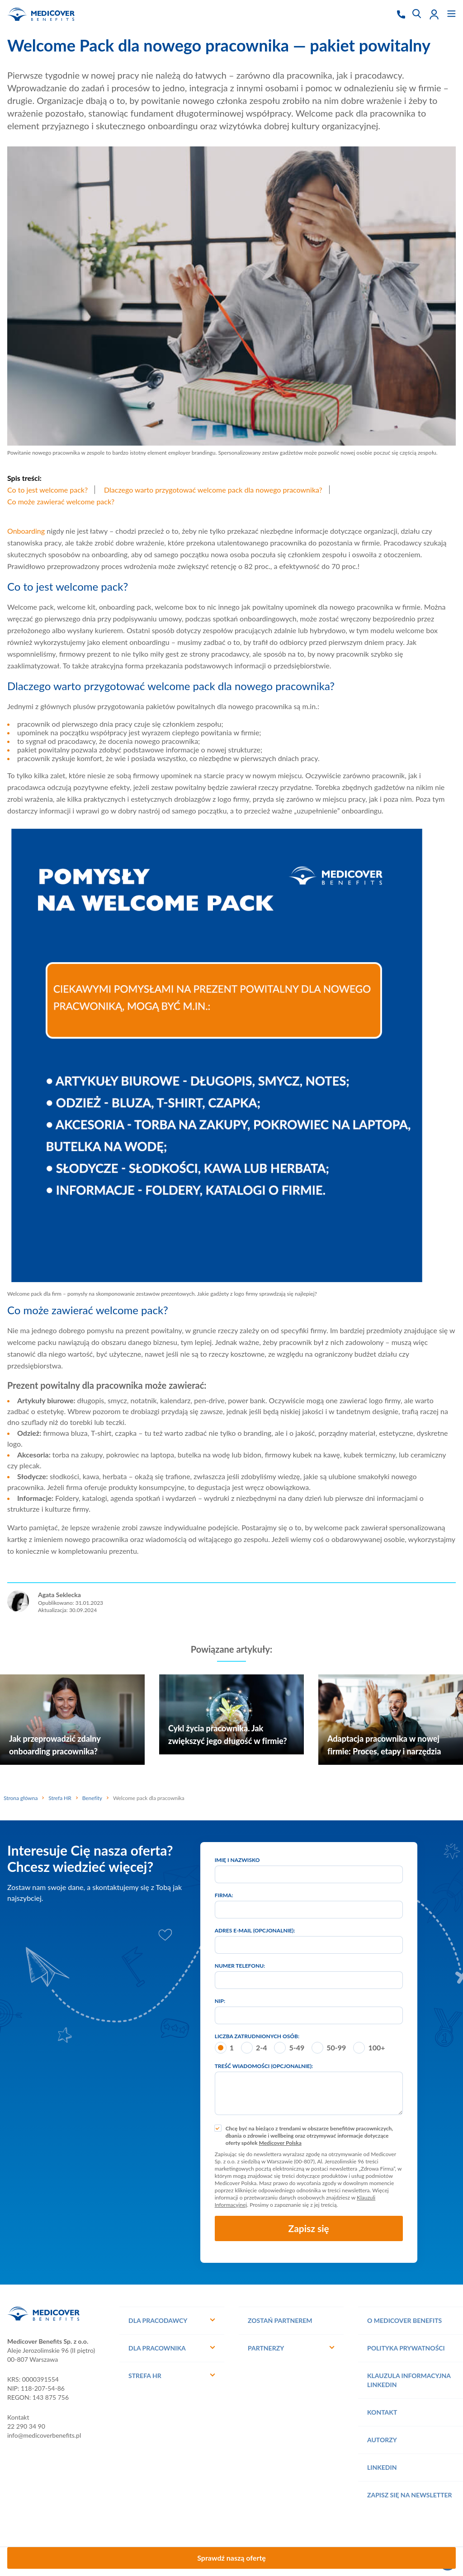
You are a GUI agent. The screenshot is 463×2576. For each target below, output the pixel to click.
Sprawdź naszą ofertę (231, 2557)
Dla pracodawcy (157, 2320)
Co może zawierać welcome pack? (60, 501)
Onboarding (26, 530)
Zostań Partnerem (280, 2320)
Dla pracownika (157, 2348)
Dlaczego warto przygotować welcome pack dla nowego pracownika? (213, 489)
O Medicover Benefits (404, 2320)
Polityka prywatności (406, 2348)
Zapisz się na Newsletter (409, 2495)
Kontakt (382, 2412)
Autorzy (382, 2440)
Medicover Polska (280, 2142)
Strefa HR (144, 2375)
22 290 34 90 (26, 2426)
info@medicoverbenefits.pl (44, 2435)
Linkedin (382, 2467)
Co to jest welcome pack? (47, 489)
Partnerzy (266, 2348)
